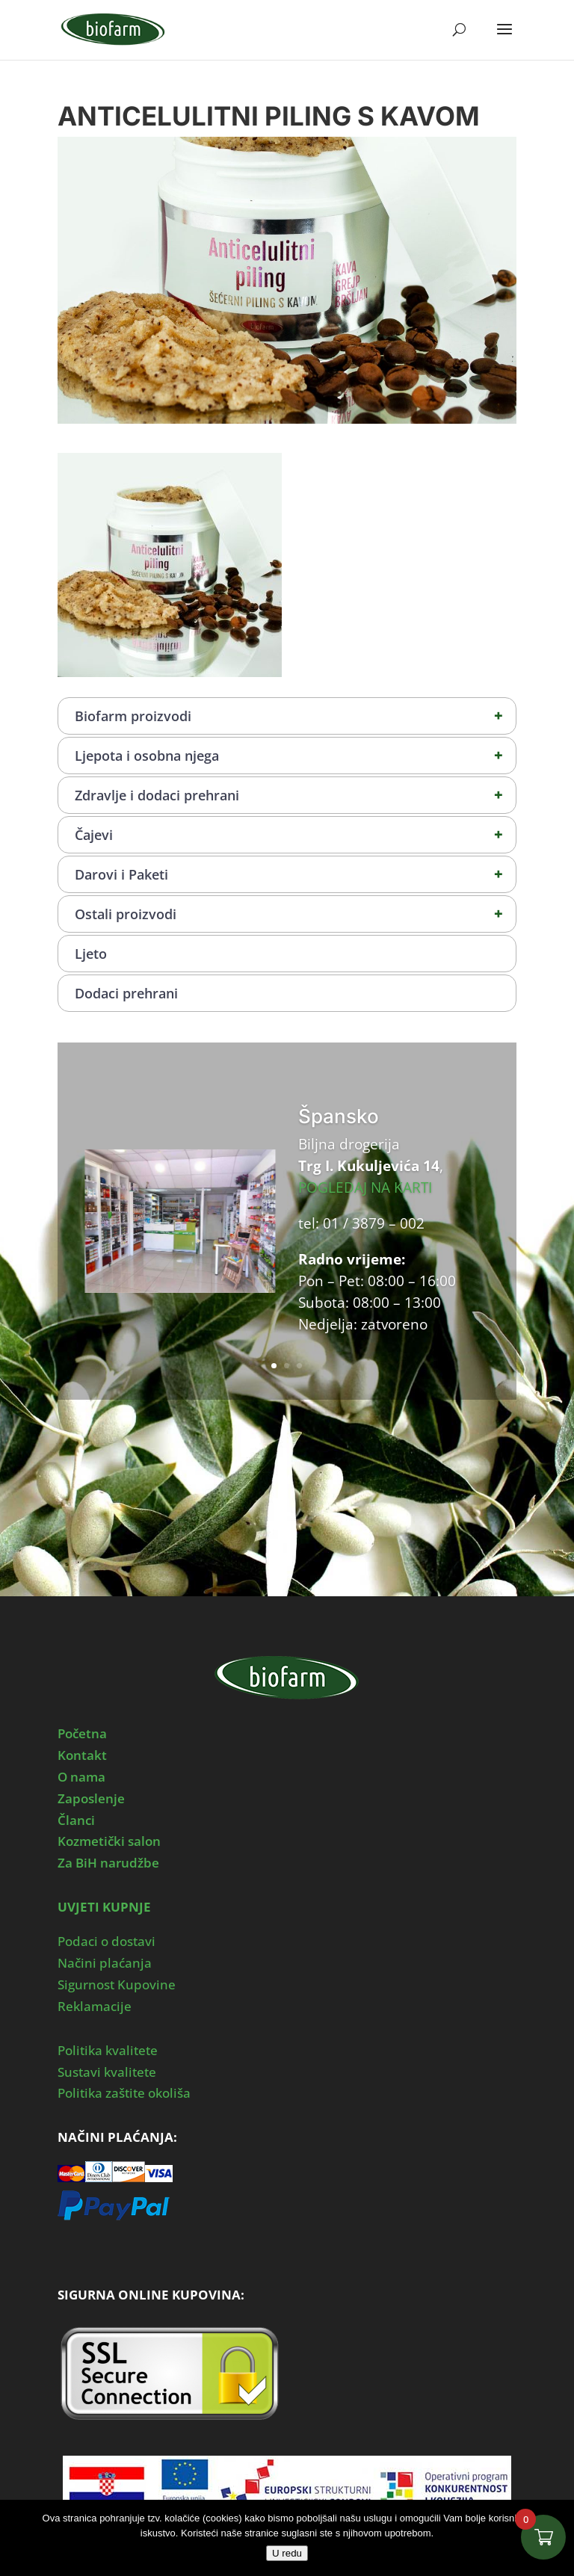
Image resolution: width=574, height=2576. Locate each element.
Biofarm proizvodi (295, 716)
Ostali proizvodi (295, 914)
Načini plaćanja (105, 1962)
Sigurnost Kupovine (117, 1984)
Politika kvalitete (108, 2050)
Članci (76, 1820)
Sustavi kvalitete (107, 2072)
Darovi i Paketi (295, 874)
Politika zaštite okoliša (124, 2092)
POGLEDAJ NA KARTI (365, 1187)
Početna (82, 1733)
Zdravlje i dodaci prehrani (295, 795)
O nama (81, 1776)
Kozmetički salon (109, 1841)
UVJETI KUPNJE (104, 1906)
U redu (287, 2553)
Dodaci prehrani (126, 993)
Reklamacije (95, 2006)
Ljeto (91, 954)
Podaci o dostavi (106, 1941)
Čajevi (295, 835)
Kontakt (82, 1755)
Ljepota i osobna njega (295, 755)
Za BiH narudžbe (108, 1862)
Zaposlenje (91, 1798)
